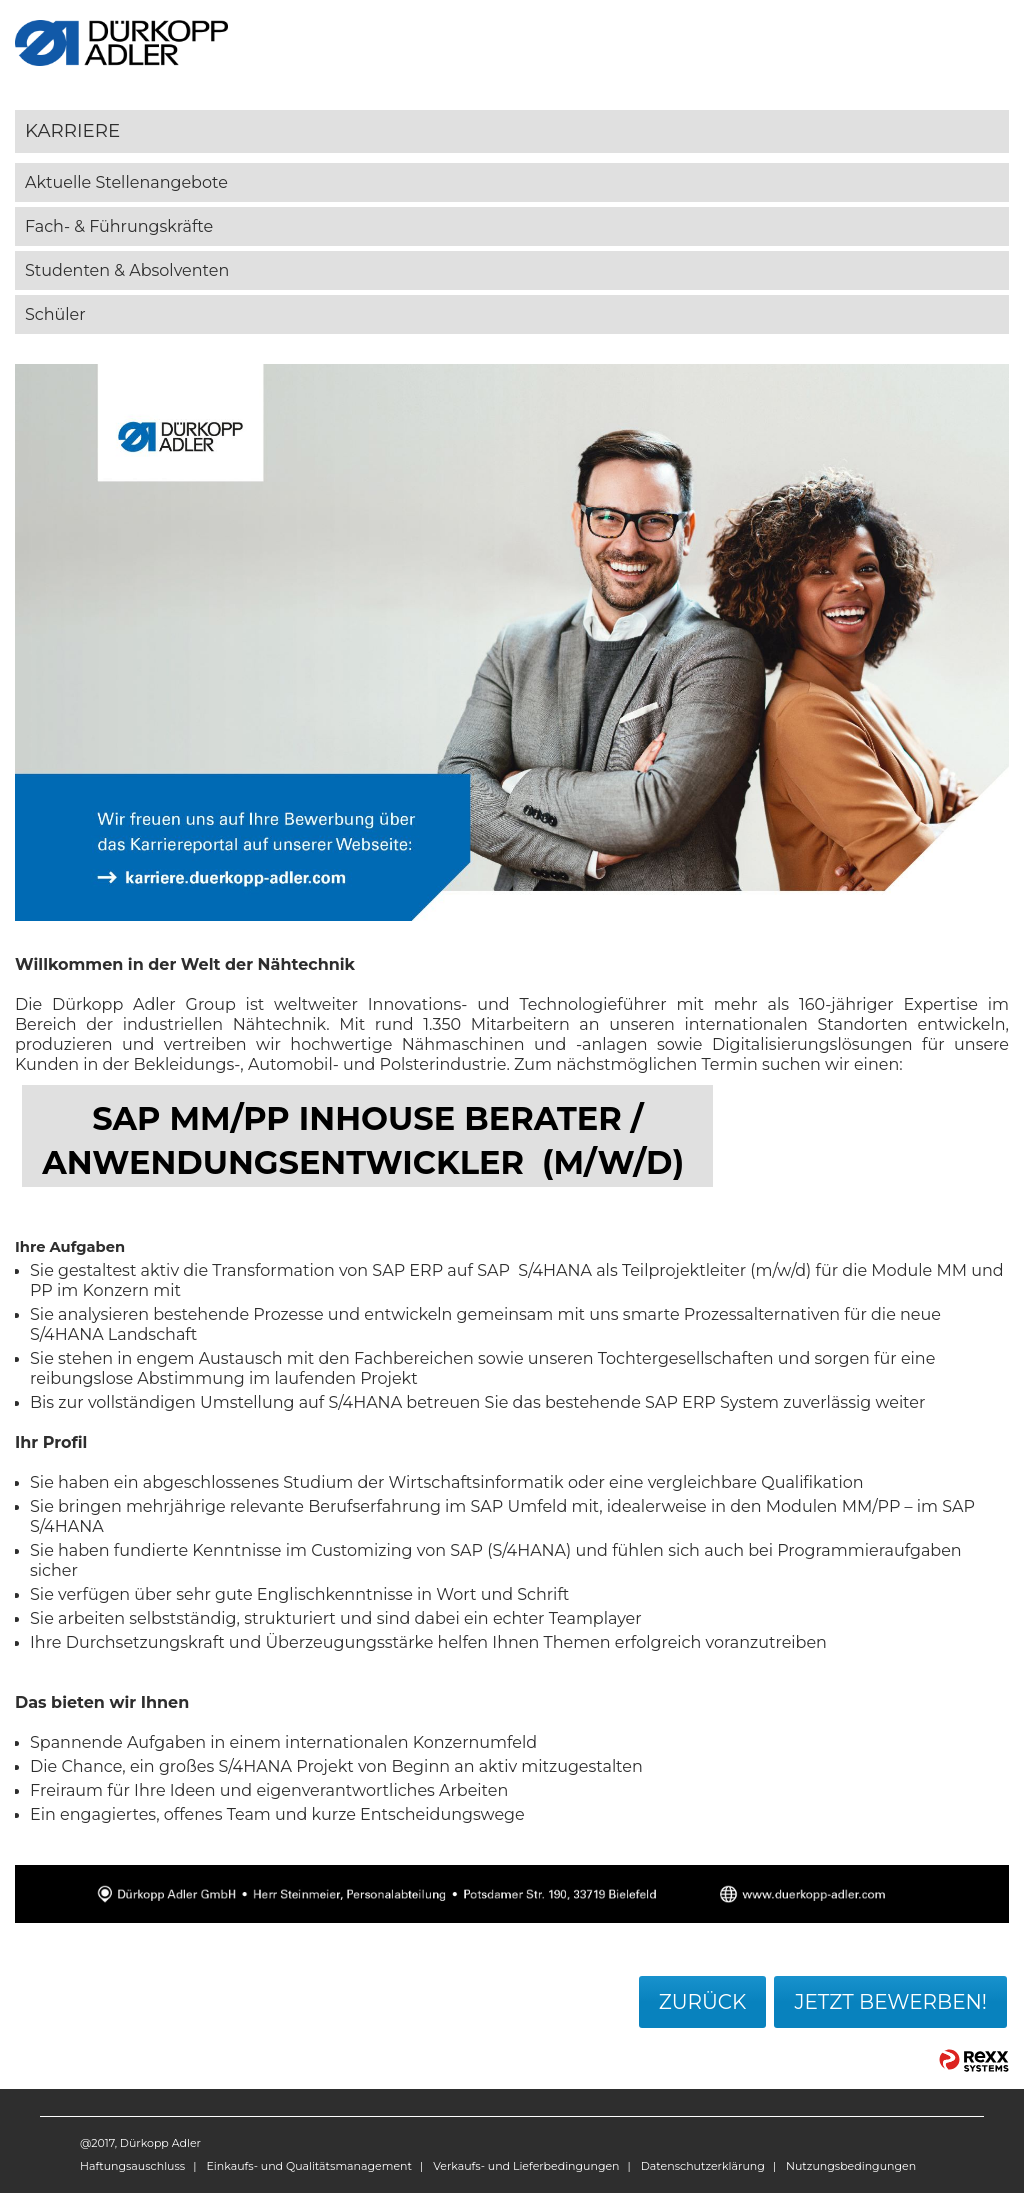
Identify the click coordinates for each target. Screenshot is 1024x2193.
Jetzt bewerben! (890, 2002)
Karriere (72, 130)
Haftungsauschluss (132, 2166)
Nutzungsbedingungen (851, 2166)
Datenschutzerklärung (703, 2166)
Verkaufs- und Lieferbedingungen (526, 2166)
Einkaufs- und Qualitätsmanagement (308, 2166)
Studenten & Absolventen (127, 270)
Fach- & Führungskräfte (119, 226)
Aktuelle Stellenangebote (126, 182)
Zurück (703, 2002)
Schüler (55, 314)
